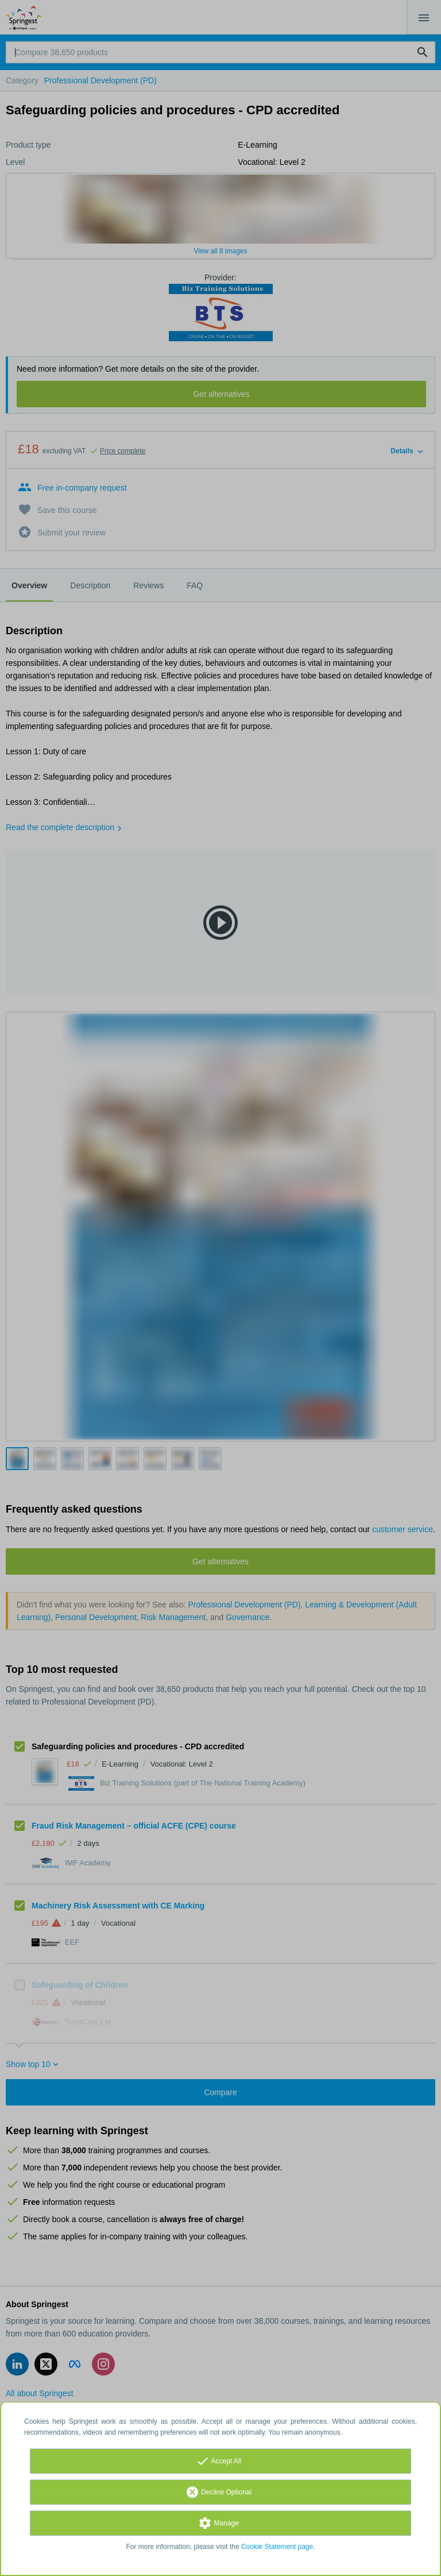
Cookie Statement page (277, 2547)
